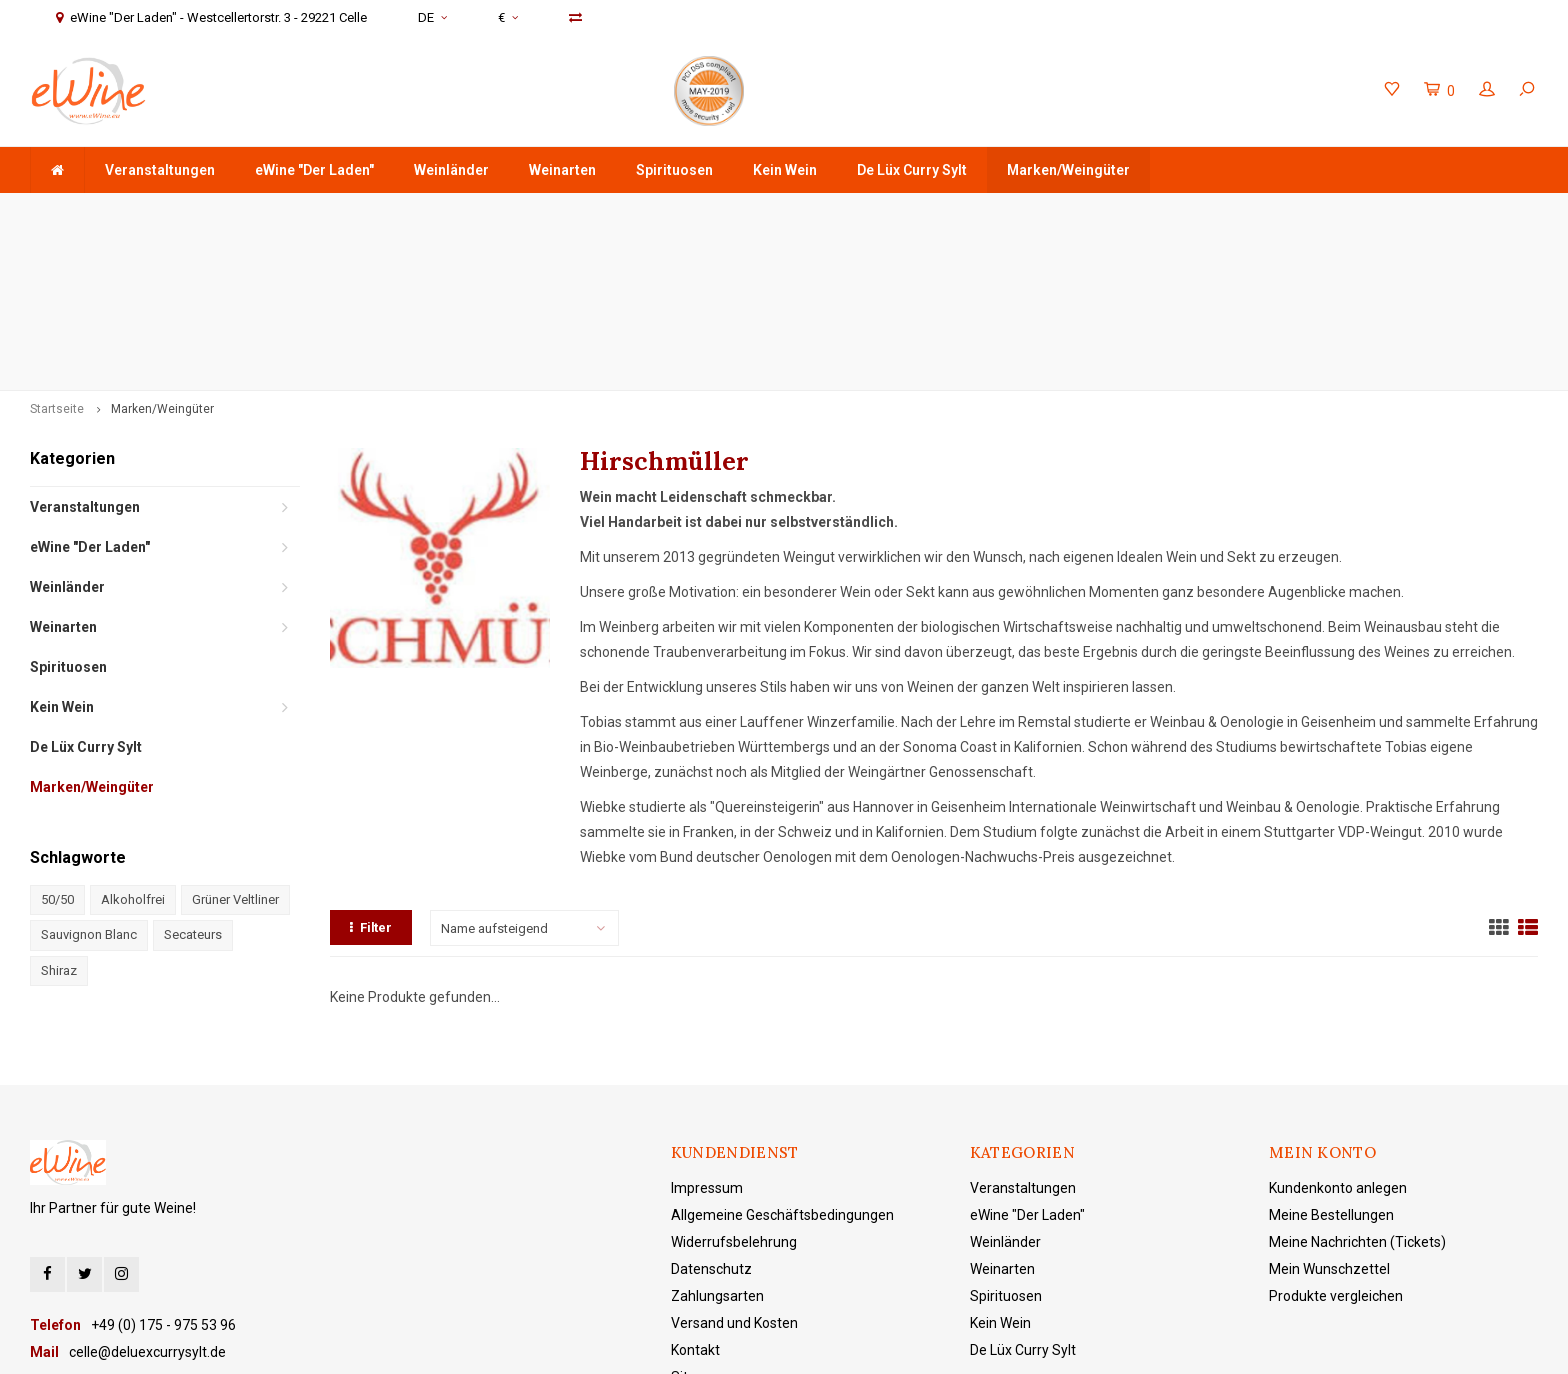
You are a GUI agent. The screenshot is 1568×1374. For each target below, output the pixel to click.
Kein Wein (785, 170)
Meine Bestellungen (1331, 1058)
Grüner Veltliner (235, 742)
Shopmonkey (644, 1343)
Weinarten (562, 170)
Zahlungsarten (717, 1139)
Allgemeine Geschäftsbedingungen (782, 1058)
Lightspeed (504, 1343)
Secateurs (193, 777)
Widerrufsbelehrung (734, 1085)
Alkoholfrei (133, 742)
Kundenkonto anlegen (1338, 1031)
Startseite (57, 252)
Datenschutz (711, 1112)
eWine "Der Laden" (314, 170)
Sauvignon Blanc (89, 777)
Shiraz (59, 813)
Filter (371, 770)
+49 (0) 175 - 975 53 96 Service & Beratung (965, 212)
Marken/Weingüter (1068, 170)
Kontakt (695, 1193)
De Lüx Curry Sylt (912, 170)
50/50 (57, 742)
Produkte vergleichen (1336, 1139)
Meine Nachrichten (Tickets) (1357, 1085)
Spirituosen (674, 170)
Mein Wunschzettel (1329, 1112)
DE (432, 17)
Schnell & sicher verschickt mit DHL (617, 212)
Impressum (707, 1031)
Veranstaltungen (160, 170)
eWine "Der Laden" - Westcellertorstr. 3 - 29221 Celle (1364, 212)
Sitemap (698, 1220)
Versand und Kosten (734, 1166)
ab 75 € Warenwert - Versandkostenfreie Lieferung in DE (214, 212)
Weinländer (451, 170)
